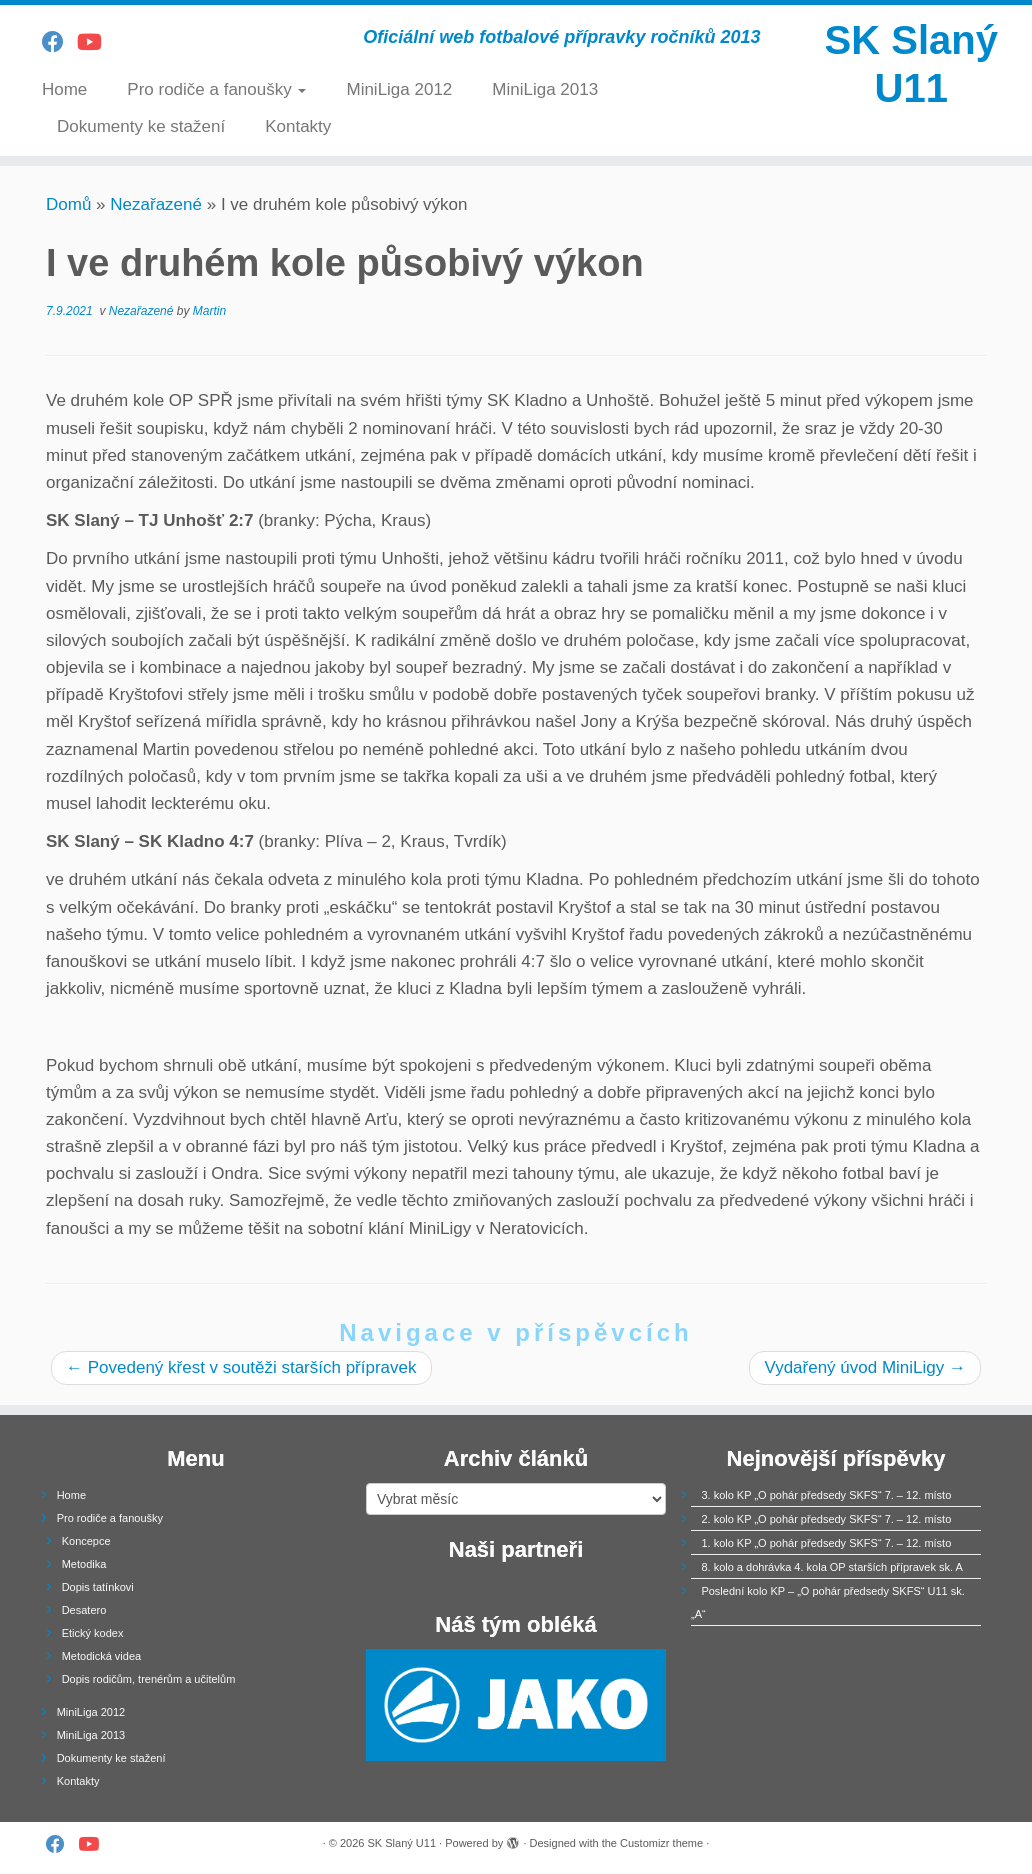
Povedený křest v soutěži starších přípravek (241, 1367)
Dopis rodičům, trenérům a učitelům (149, 1679)
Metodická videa (102, 1656)
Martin (209, 311)
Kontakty (298, 126)
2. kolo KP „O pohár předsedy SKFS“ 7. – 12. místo (826, 1519)
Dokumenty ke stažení (141, 126)
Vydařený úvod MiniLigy (865, 1367)
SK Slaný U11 (911, 64)
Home (64, 89)
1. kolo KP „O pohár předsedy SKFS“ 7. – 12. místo (826, 1543)
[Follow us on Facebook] (59, 42)
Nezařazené (156, 204)
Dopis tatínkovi (98, 1587)
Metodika (84, 1564)
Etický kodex (93, 1633)
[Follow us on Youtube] (96, 42)
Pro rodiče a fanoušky (216, 89)
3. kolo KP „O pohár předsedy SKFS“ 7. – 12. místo (826, 1495)
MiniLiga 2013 (545, 89)
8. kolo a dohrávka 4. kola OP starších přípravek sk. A (831, 1567)
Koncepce (86, 1541)
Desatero (84, 1610)
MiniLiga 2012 (399, 89)
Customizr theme (661, 1843)
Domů (68, 204)
